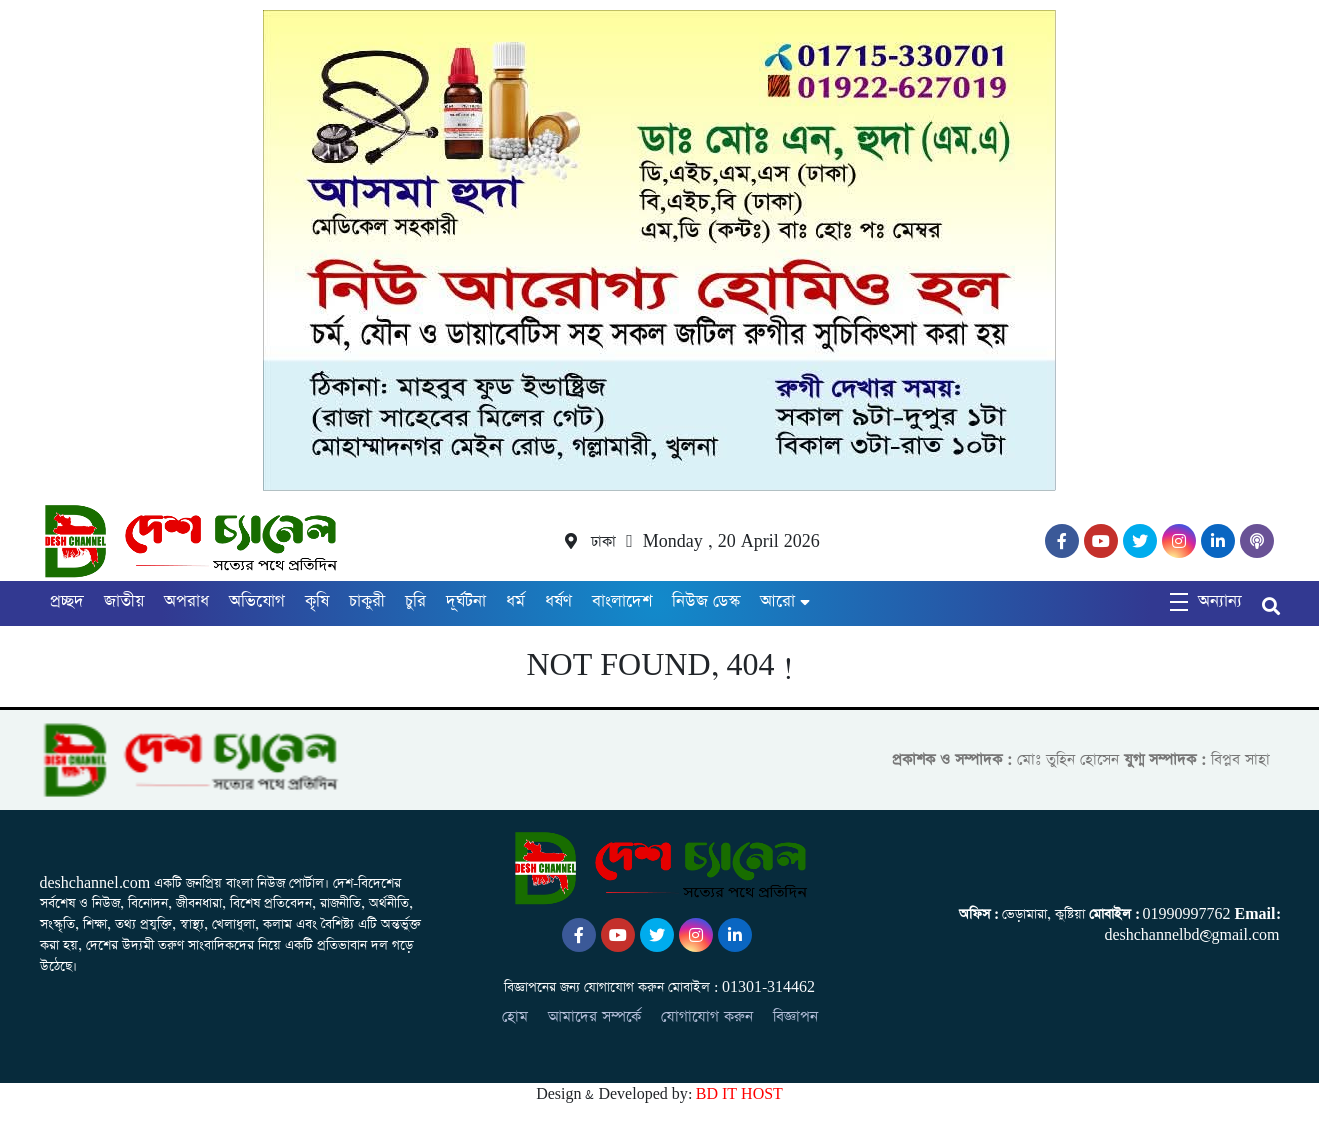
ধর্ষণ (558, 601)
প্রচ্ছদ (67, 601)
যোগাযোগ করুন (707, 1016)
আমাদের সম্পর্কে (594, 1016)
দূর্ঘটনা (466, 601)
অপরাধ (186, 601)
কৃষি (317, 601)
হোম (515, 1016)
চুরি (415, 601)
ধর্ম (515, 601)
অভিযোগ (257, 601)
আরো (777, 601)
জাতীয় (124, 601)
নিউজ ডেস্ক (706, 601)
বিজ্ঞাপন (795, 1016)
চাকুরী (367, 601)
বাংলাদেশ (622, 601)
